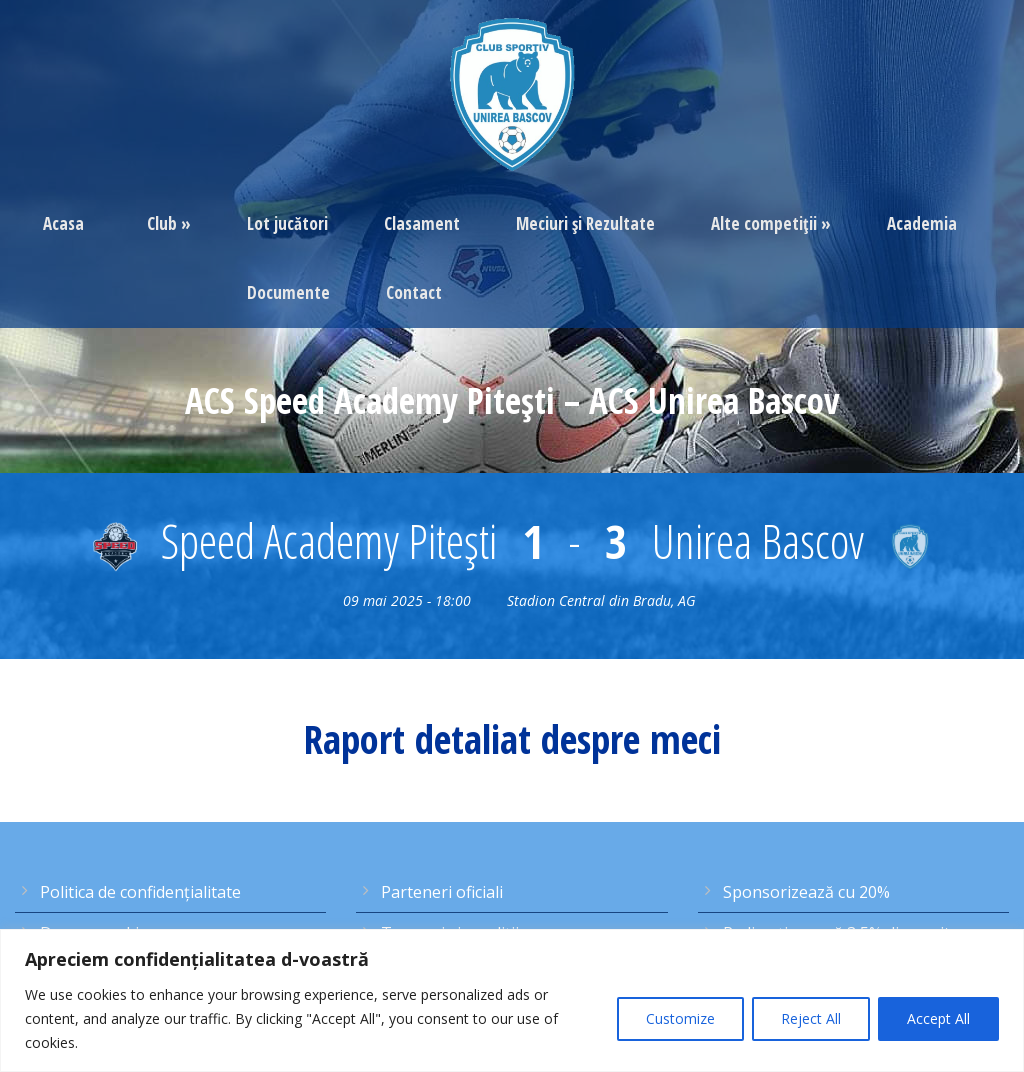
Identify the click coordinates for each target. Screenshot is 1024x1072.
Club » (169, 223)
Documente (288, 292)
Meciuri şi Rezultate (585, 223)
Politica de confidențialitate (140, 892)
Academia (922, 223)
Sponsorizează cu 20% (806, 892)
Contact (414, 292)
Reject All (811, 1018)
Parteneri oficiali (442, 892)
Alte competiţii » (771, 223)
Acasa (63, 223)
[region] (512, 1000)
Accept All (938, 1018)
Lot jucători (287, 223)
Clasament (422, 223)
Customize (680, 1018)
